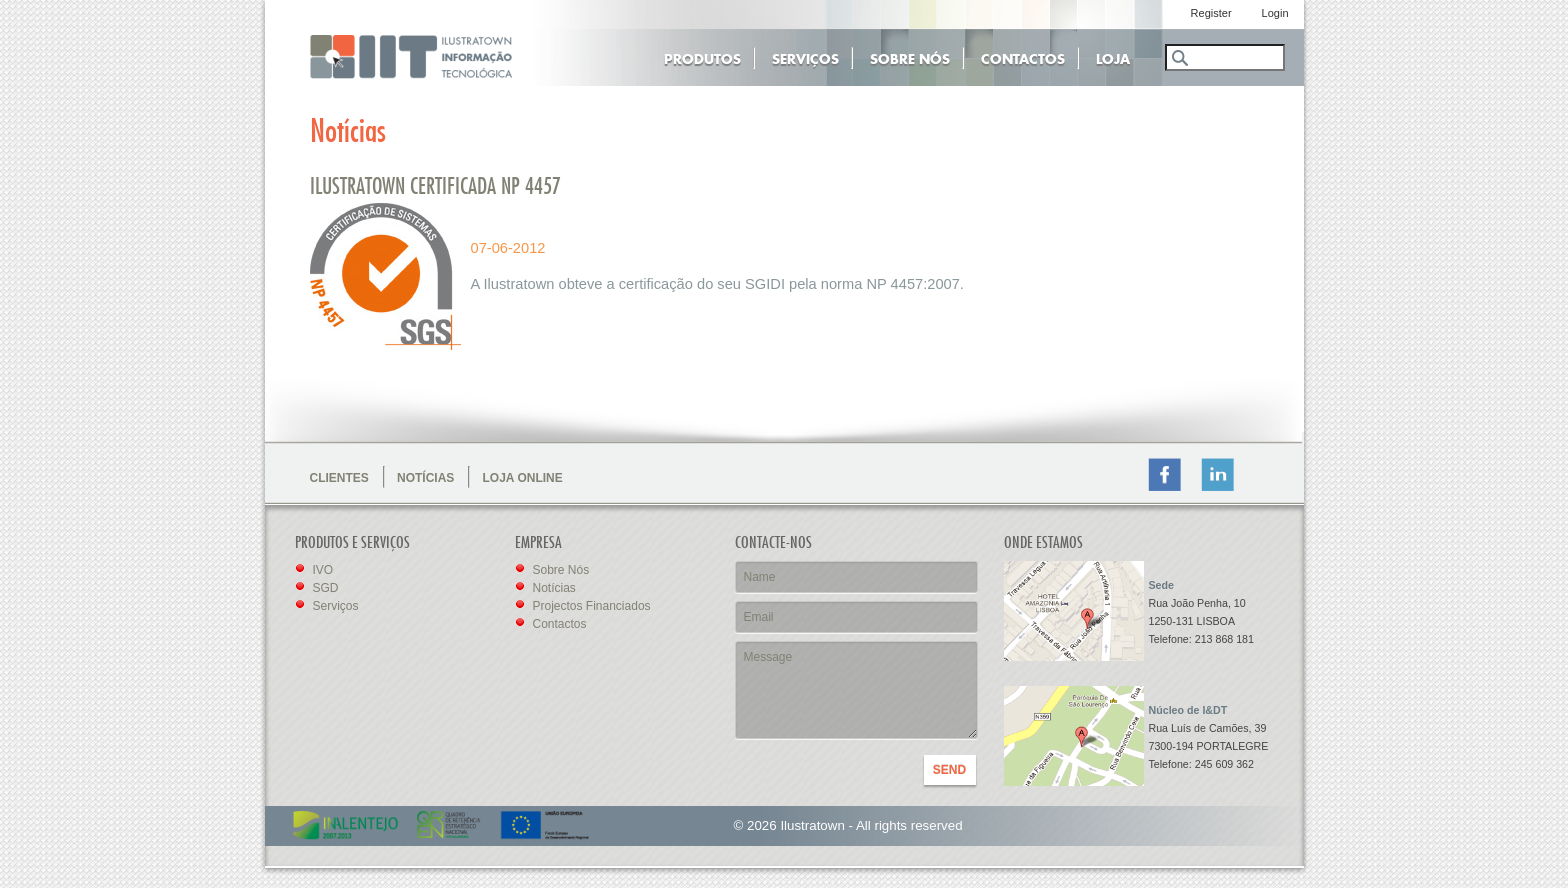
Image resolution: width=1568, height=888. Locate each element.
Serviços (805, 57)
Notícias (554, 588)
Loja (1113, 57)
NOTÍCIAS (425, 478)
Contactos (1023, 57)
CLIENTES (339, 478)
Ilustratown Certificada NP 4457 (435, 187)
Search (1179, 58)
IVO (323, 570)
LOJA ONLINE (523, 478)
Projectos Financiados (592, 606)
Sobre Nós (910, 57)
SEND (949, 770)
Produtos (702, 57)
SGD (326, 588)
